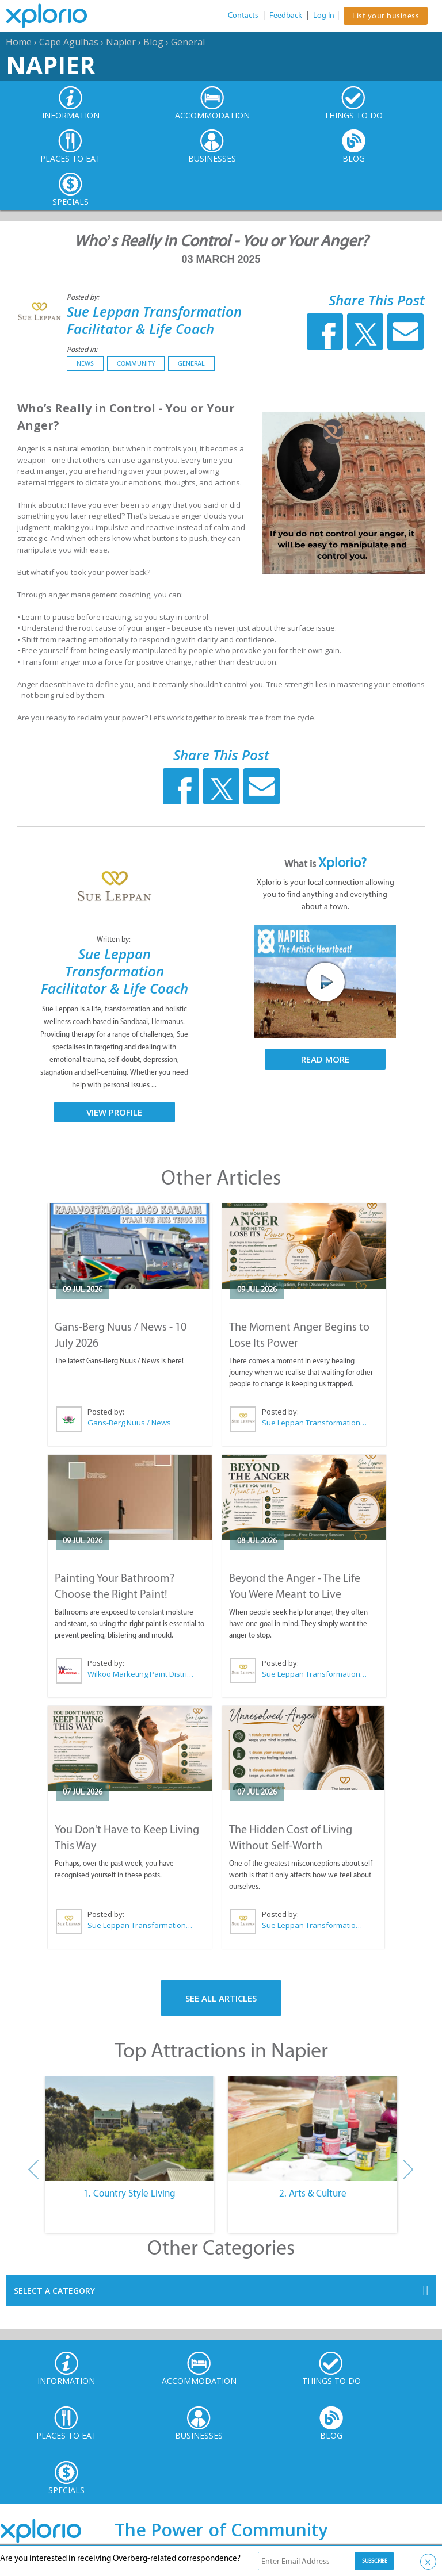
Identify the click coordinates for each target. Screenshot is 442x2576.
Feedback (285, 15)
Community (136, 363)
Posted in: (82, 349)
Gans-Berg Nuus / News (129, 1422)
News (85, 363)
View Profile (114, 1112)
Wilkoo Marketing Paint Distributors (140, 1674)
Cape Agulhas (68, 42)
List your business (385, 16)
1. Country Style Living (129, 2193)
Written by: (114, 939)
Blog (153, 42)
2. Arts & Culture (312, 2193)
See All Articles (221, 1998)
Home (19, 42)
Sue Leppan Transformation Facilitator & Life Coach (154, 320)
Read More (325, 1059)
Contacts (243, 15)
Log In (323, 15)
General (188, 42)
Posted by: (84, 297)
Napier (121, 42)
